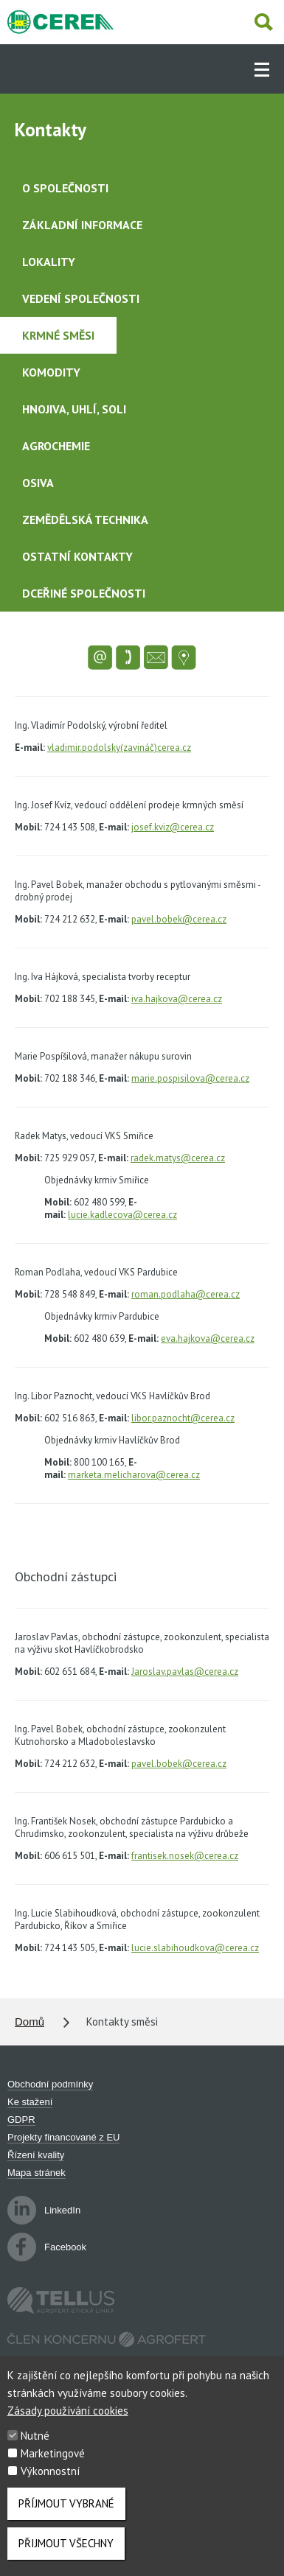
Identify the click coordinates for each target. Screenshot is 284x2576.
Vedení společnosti (80, 298)
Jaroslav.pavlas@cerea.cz (184, 1671)
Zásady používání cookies (67, 2422)
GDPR (21, 2119)
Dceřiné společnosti (83, 593)
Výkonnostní (50, 2482)
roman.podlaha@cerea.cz (185, 1294)
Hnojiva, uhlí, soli (74, 409)
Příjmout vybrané (66, 2514)
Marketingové (53, 2464)
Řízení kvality (35, 2154)
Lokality (48, 261)
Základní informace (82, 224)
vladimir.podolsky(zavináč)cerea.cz (119, 747)
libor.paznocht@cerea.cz (183, 1418)
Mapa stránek (36, 2172)
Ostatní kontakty (77, 556)
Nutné (35, 2447)
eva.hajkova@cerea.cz (207, 1338)
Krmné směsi (58, 335)
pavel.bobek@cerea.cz (178, 919)
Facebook (46, 2247)
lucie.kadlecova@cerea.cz (122, 1214)
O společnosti (65, 188)
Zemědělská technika (85, 519)
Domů (29, 2021)
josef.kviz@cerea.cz (172, 827)
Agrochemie (56, 445)
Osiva (38, 482)
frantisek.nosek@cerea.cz (184, 1855)
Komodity (51, 372)
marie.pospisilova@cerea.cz (190, 1078)
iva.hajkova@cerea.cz (176, 999)
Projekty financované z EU (63, 2137)
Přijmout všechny (66, 2554)
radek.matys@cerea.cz (178, 1158)
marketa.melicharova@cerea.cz (134, 1475)
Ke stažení (29, 2101)
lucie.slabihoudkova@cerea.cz (195, 1948)
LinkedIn (43, 2210)
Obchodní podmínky (50, 2084)
